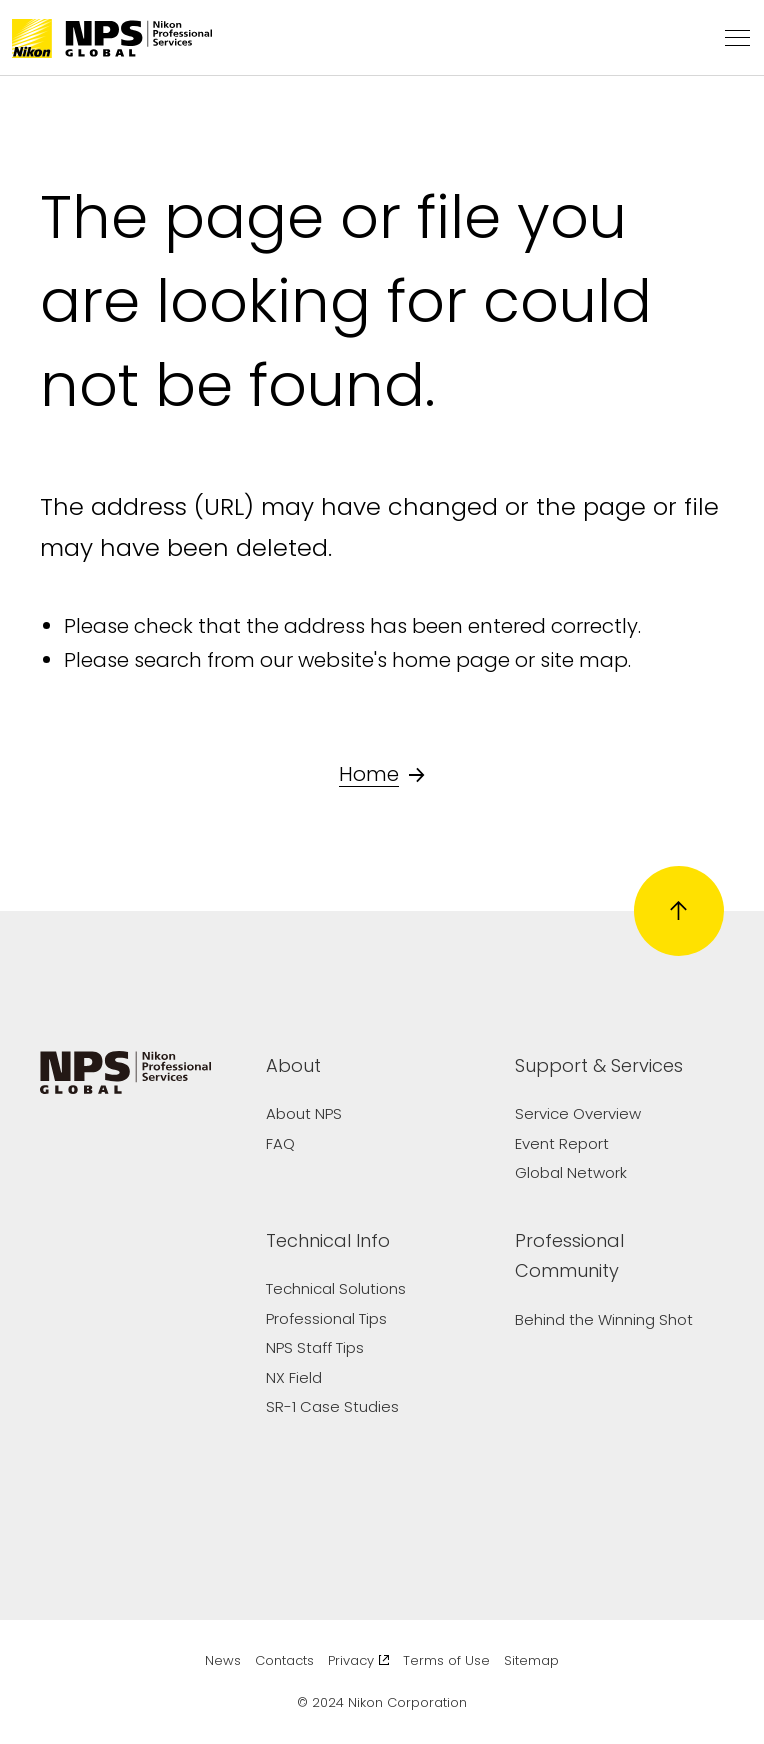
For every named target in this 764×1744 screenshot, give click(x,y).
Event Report (562, 1143)
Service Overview (578, 1113)
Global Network (571, 1172)
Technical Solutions (336, 1288)
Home (382, 774)
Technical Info (328, 1240)
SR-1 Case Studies (332, 1406)
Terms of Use (446, 1660)
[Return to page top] (679, 911)
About (293, 1065)
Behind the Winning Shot (604, 1319)
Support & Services (599, 1065)
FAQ (280, 1143)
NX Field (294, 1377)
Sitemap (531, 1660)
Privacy (359, 1660)
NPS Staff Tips (315, 1347)
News (223, 1660)
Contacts (284, 1660)
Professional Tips (326, 1318)
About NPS (304, 1113)
